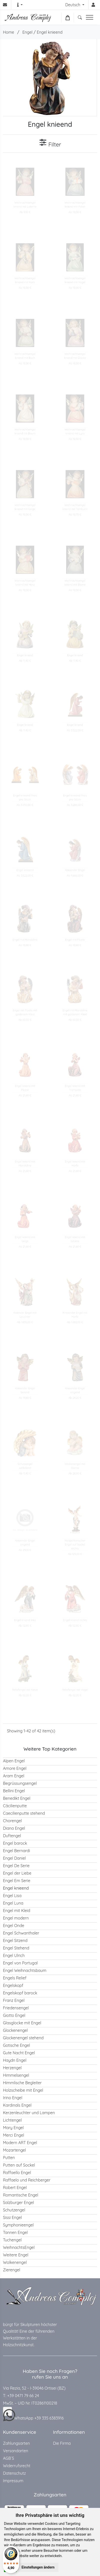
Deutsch (73, 4)
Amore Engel (15, 1768)
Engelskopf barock (20, 1992)
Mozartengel (14, 2150)
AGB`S (8, 2458)
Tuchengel (12, 2239)
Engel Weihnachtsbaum (24, 1970)
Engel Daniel (14, 1858)
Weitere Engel (15, 2254)
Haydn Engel (14, 2060)
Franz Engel (14, 2000)
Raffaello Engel (17, 2172)
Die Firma (62, 2443)
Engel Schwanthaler (21, 1933)
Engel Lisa (12, 1895)
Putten (9, 2157)
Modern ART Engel (20, 2142)
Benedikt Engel (16, 1798)
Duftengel (12, 1835)
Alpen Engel (14, 1760)
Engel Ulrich (14, 1955)
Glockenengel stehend (23, 2037)
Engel (27, 32)
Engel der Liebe (17, 1873)
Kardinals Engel (17, 2105)
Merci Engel (13, 2135)
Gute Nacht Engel (19, 2052)
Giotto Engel (14, 2015)
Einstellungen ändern (38, 2567)
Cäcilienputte (15, 1805)
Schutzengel (14, 2209)
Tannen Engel (15, 2232)
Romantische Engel (20, 2194)
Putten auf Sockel (19, 2165)
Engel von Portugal (20, 1962)
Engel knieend (49, 32)
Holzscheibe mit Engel (23, 2090)
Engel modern (16, 1918)
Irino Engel (12, 2097)
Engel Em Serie (16, 1880)
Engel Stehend (16, 1947)
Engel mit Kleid (16, 1910)
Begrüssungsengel (20, 1783)
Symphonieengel (18, 2224)
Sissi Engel (12, 2217)
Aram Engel (13, 1775)
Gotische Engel (16, 2045)
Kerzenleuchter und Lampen (29, 2112)
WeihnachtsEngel (19, 2247)
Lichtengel (12, 2120)
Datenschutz (14, 2473)
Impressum (13, 2481)
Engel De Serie (16, 1865)
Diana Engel (14, 1828)
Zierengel (11, 2269)
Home (8, 32)
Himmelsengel (16, 2075)
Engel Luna (13, 1903)
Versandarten (15, 2451)
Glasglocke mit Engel (22, 2022)
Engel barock (15, 1843)
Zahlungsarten (16, 2443)
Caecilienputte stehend (24, 1813)
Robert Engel (15, 2187)
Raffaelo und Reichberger (26, 2180)
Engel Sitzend (15, 1940)
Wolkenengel (15, 2262)
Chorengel (12, 1820)
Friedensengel (16, 2007)
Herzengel (12, 2067)
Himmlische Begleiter (22, 2082)
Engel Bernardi (16, 1850)
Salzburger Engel (18, 2202)
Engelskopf (13, 1985)
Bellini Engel (14, 1790)
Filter (50, 143)
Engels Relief (14, 1977)
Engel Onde (13, 1925)
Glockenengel (15, 2030)
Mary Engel (13, 2127)
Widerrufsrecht (16, 2466)
